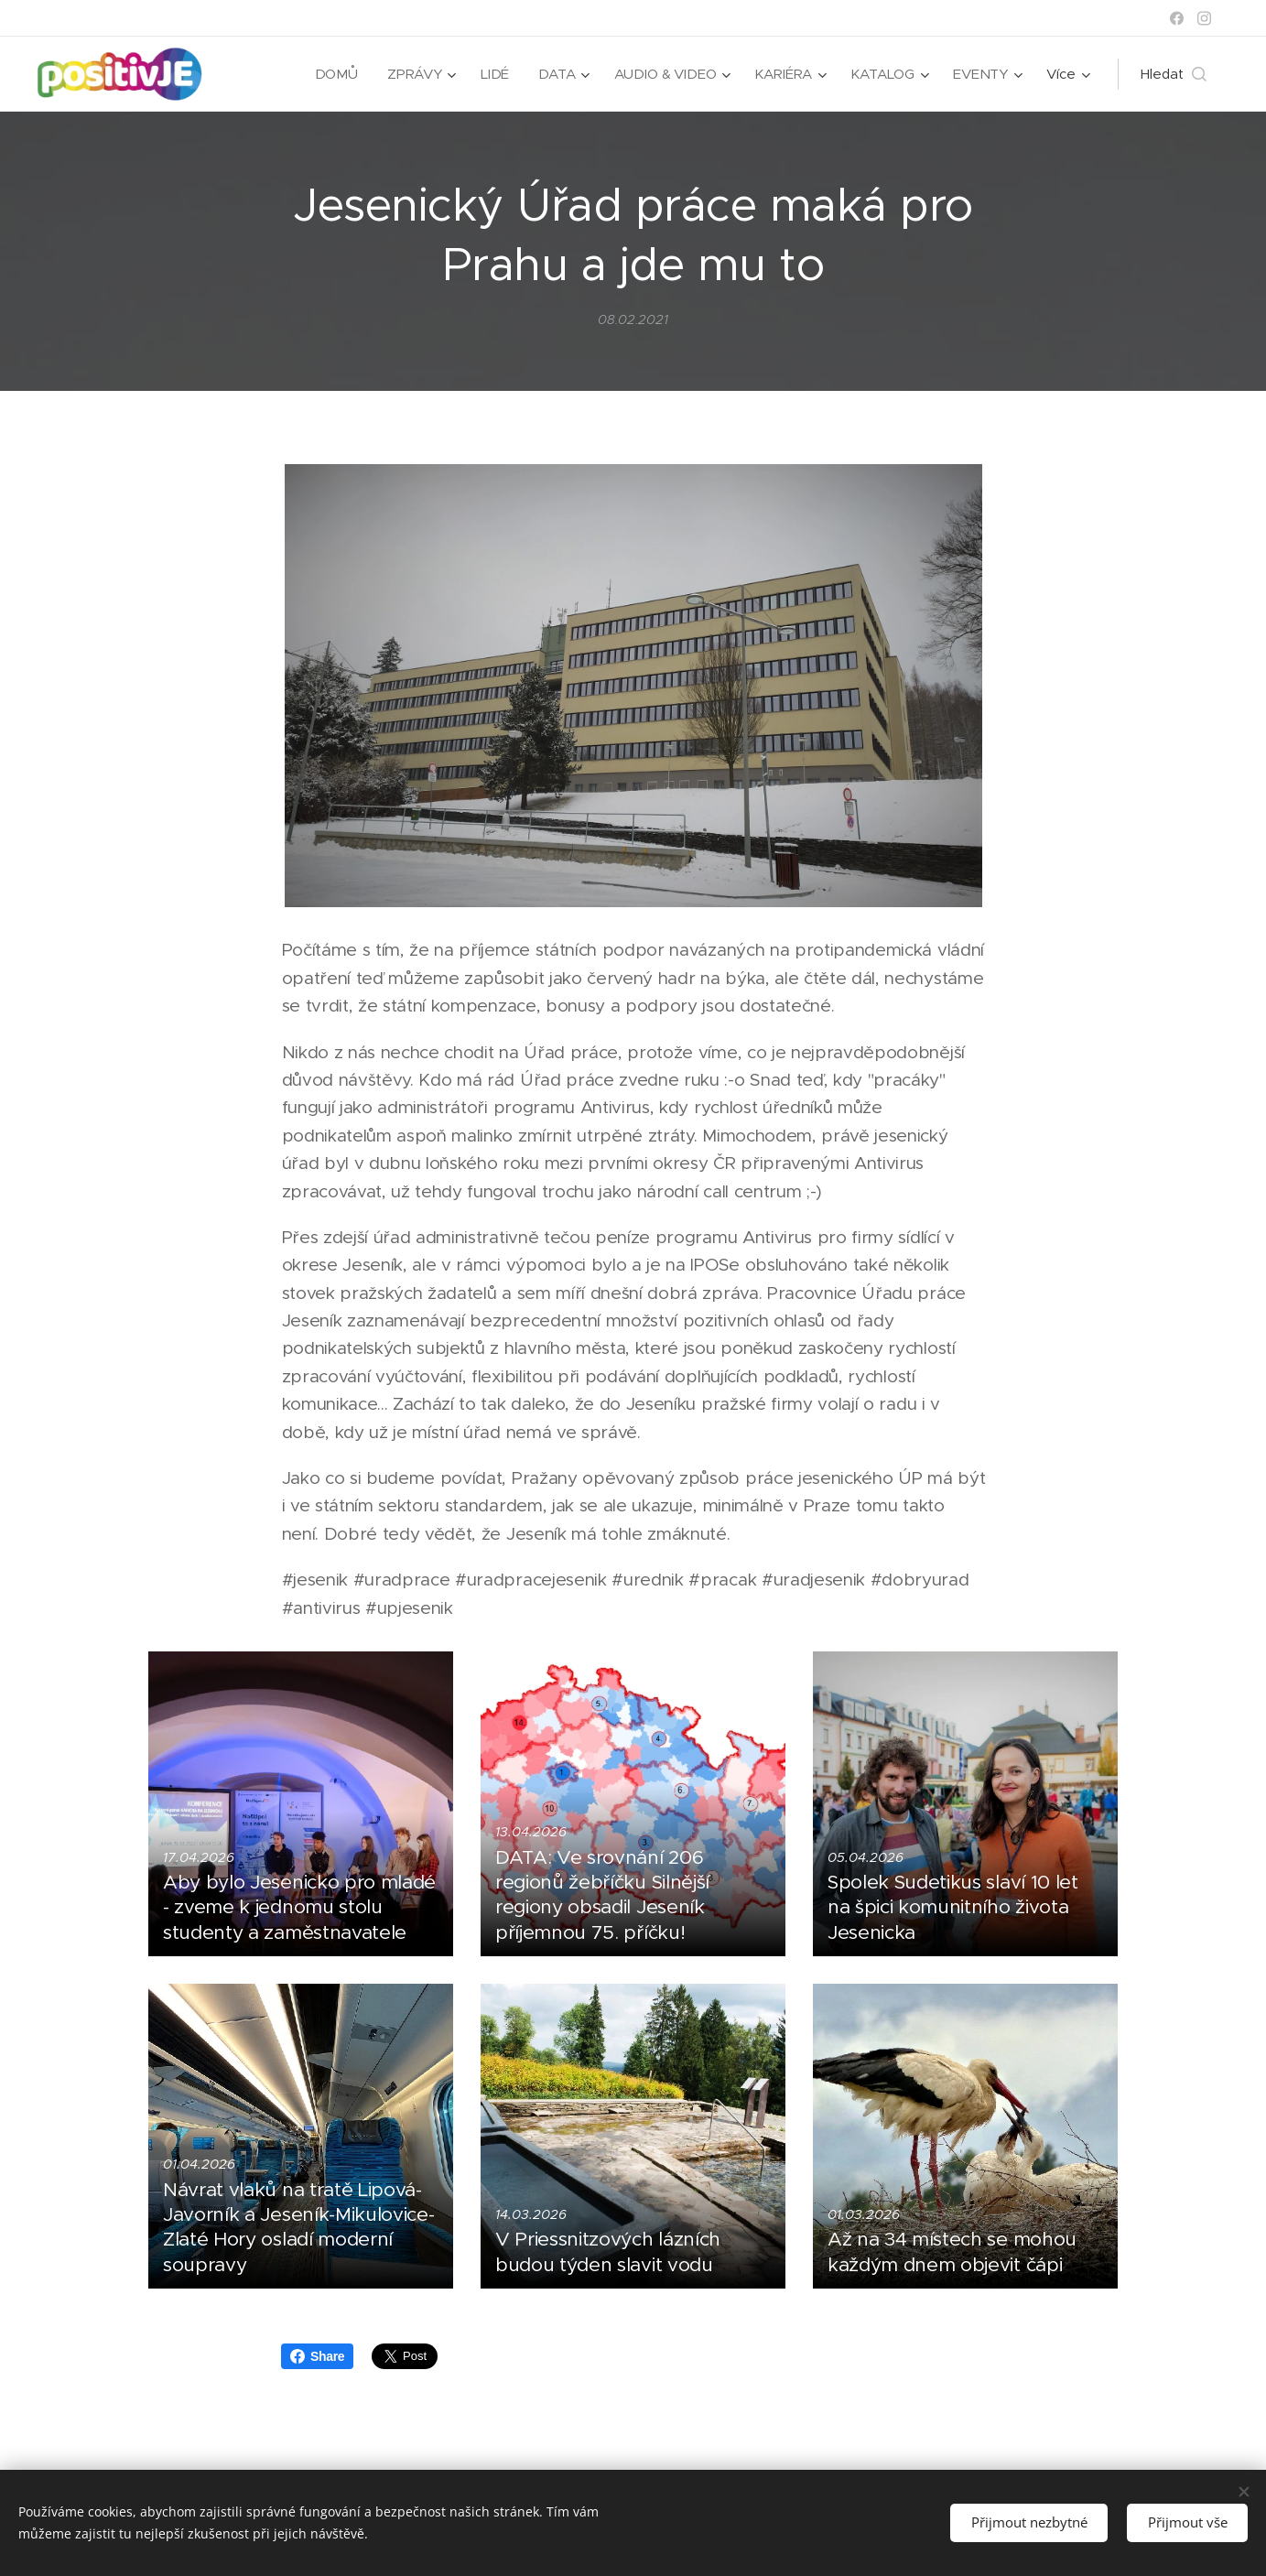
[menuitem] (333, 74)
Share (317, 2356)
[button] (1173, 74)
